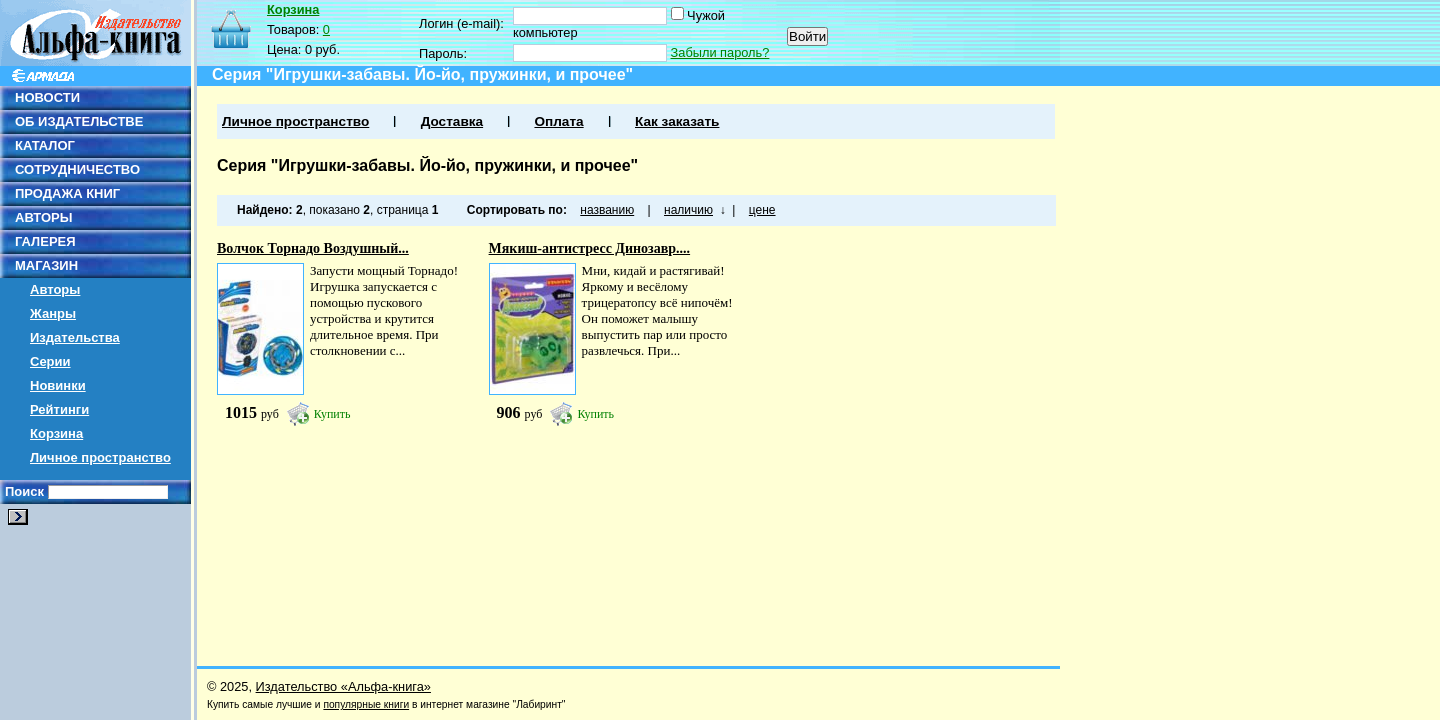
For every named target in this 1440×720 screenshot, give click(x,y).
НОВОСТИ (47, 97)
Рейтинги (59, 409)
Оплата (558, 121)
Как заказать (677, 121)
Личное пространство (100, 457)
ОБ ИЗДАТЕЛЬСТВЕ (79, 121)
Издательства (75, 337)
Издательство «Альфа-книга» (343, 686)
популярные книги (366, 704)
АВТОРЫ (43, 217)
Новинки (58, 385)
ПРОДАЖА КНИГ (67, 193)
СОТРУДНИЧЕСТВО (77, 169)
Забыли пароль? (720, 52)
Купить (332, 414)
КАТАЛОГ (45, 145)
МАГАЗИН (46, 265)
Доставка (452, 121)
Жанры (53, 313)
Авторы (55, 289)
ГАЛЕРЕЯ (45, 241)
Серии (50, 361)
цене (762, 210)
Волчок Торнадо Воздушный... (313, 248)
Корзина (56, 433)
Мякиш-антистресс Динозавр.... (590, 248)
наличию (688, 210)
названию (607, 210)
